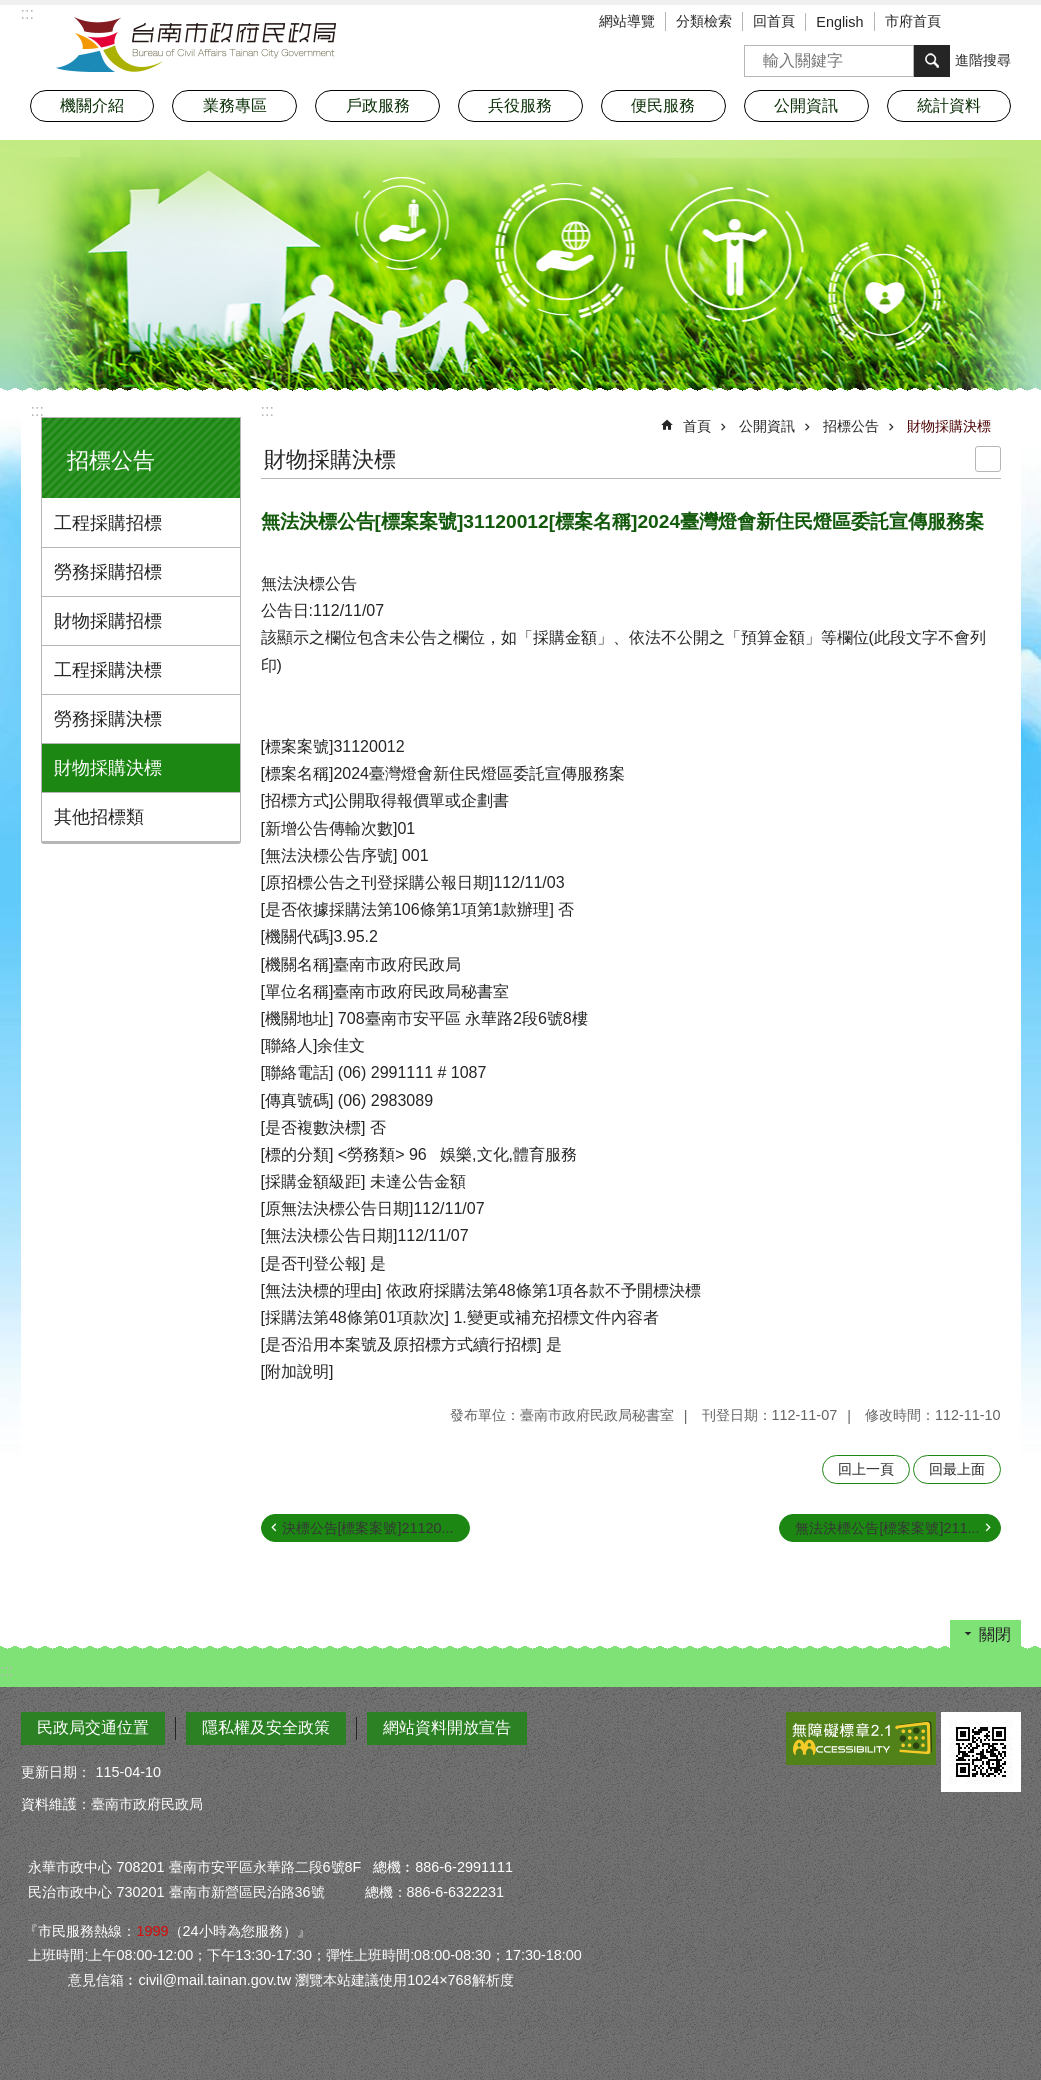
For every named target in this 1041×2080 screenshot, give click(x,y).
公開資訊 (767, 426)
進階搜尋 (983, 60)
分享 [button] (1006, 23)
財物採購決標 (108, 768)
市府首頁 (913, 21)
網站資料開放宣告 (447, 1727)
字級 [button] (976, 23)
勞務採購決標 (108, 719)
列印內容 (988, 459)
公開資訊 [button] (806, 105)
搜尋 (760, 54)
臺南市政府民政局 (196, 45)
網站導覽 (627, 21)
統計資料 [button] (949, 105)
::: (37, 410)
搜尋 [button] (932, 61)
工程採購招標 (108, 523)
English (839, 22)
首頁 (697, 426)
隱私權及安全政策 (266, 1727)
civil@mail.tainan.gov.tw (214, 1980)
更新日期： (56, 1772)
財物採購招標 (108, 621)
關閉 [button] (995, 1634)
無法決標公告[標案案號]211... (887, 1528)
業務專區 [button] (235, 105)
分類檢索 (704, 21)
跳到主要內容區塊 (10, 10)
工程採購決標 (108, 670)
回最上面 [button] (957, 1469)
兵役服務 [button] (520, 105)
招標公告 (111, 460)
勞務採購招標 (108, 572)
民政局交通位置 (93, 1727)
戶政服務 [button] (378, 105)
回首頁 (774, 21)
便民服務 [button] (663, 105)
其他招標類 (99, 817)
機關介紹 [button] (92, 105)
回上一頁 (866, 1469)
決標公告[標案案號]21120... (368, 1528)
